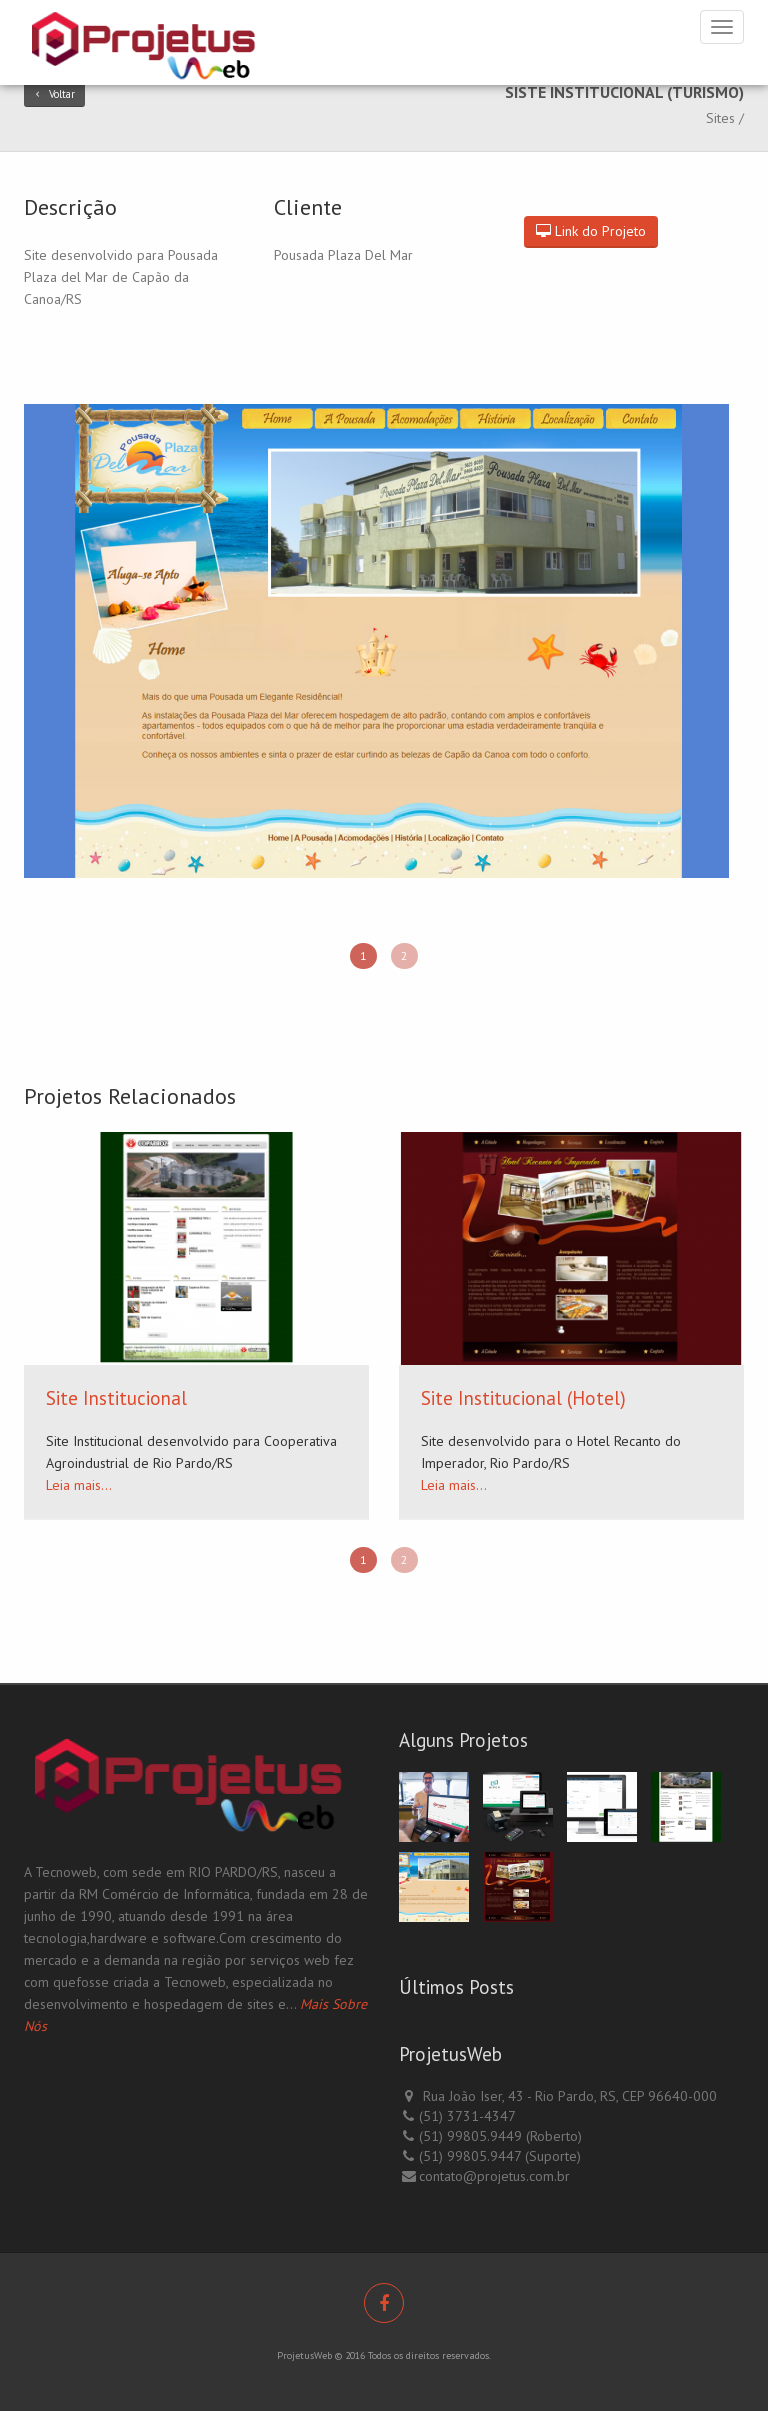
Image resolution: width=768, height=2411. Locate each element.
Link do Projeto (591, 231)
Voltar (54, 94)
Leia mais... (79, 1485)
